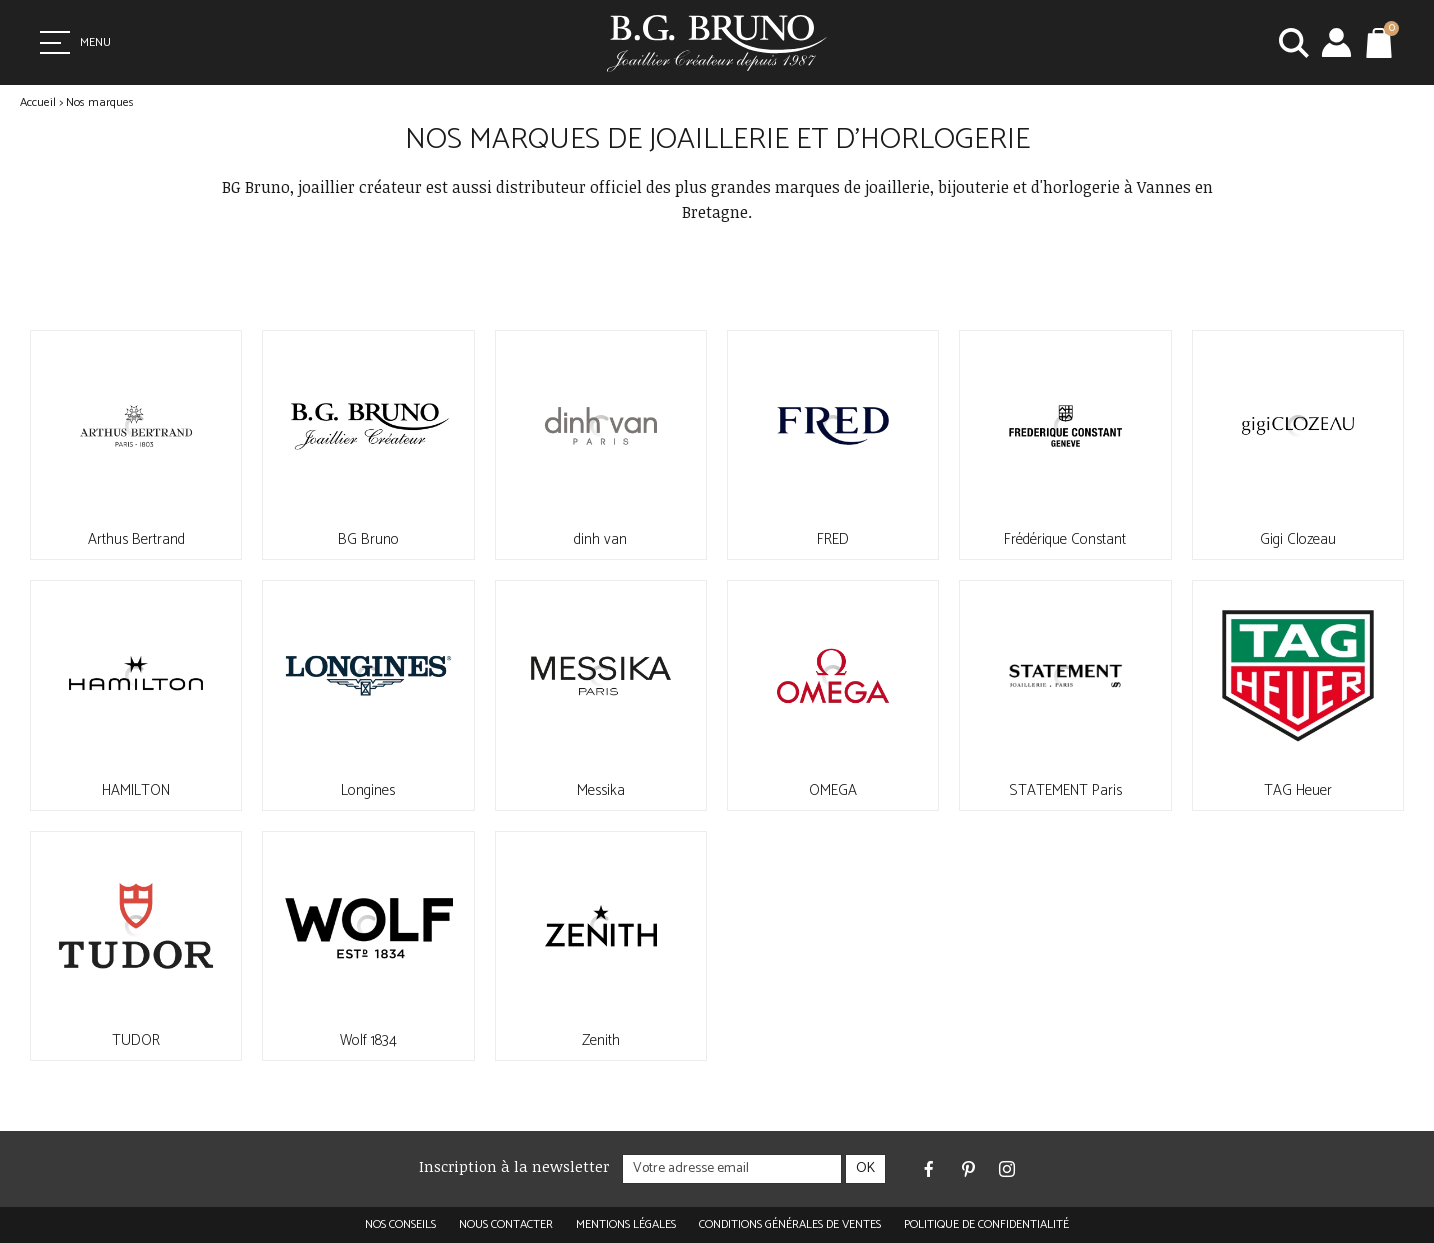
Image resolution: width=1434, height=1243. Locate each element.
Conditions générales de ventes (790, 1224)
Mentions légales (626, 1224)
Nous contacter (506, 1224)
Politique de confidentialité (986, 1224)
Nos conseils (400, 1224)
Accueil (38, 102)
